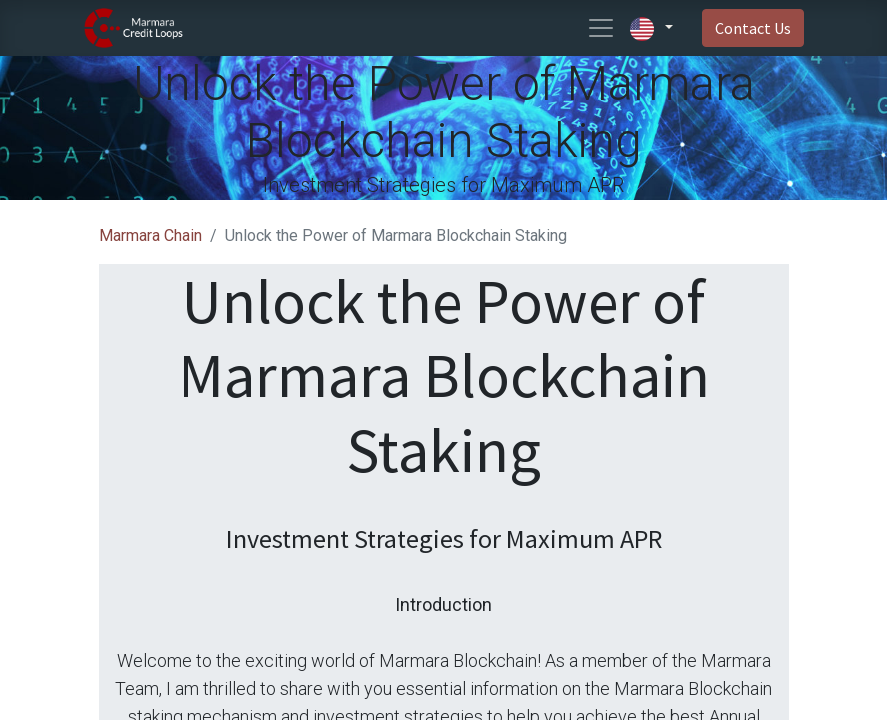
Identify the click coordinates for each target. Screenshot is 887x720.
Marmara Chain (150, 235)
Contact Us (753, 28)
